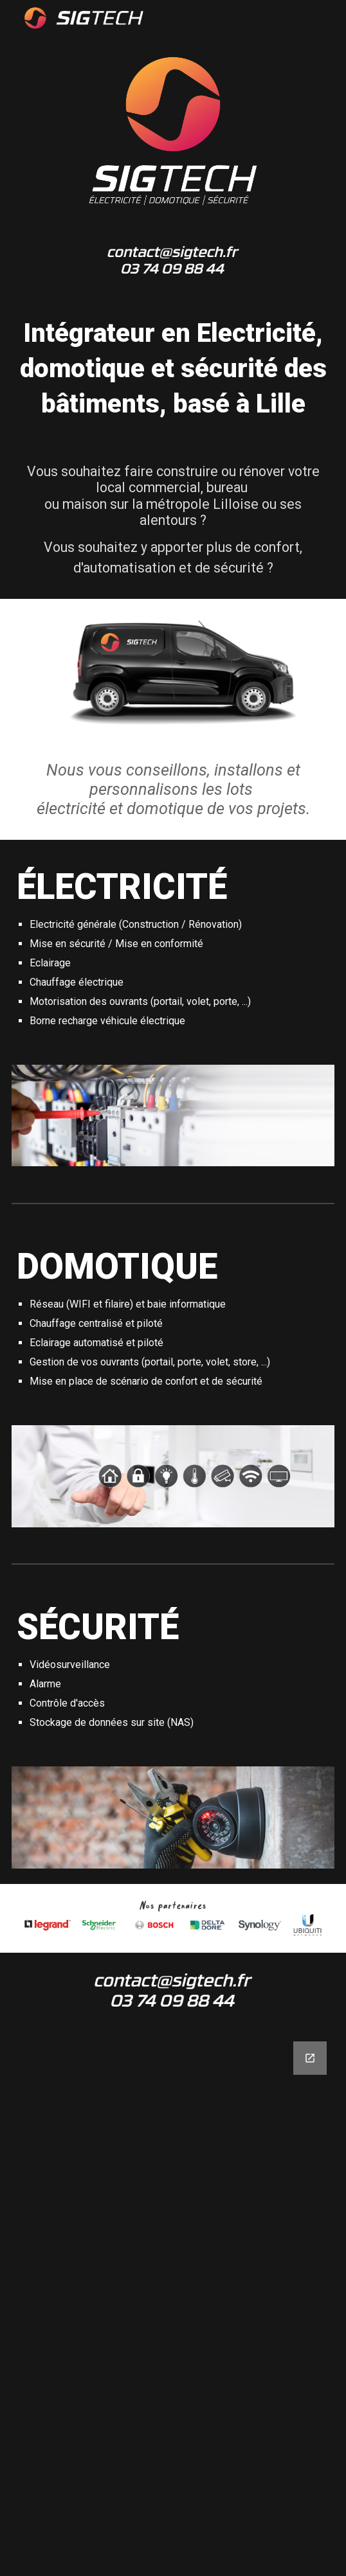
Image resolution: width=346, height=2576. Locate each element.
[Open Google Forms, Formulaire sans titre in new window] (310, 2058)
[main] (173, 368)
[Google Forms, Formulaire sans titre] (173, 2301)
